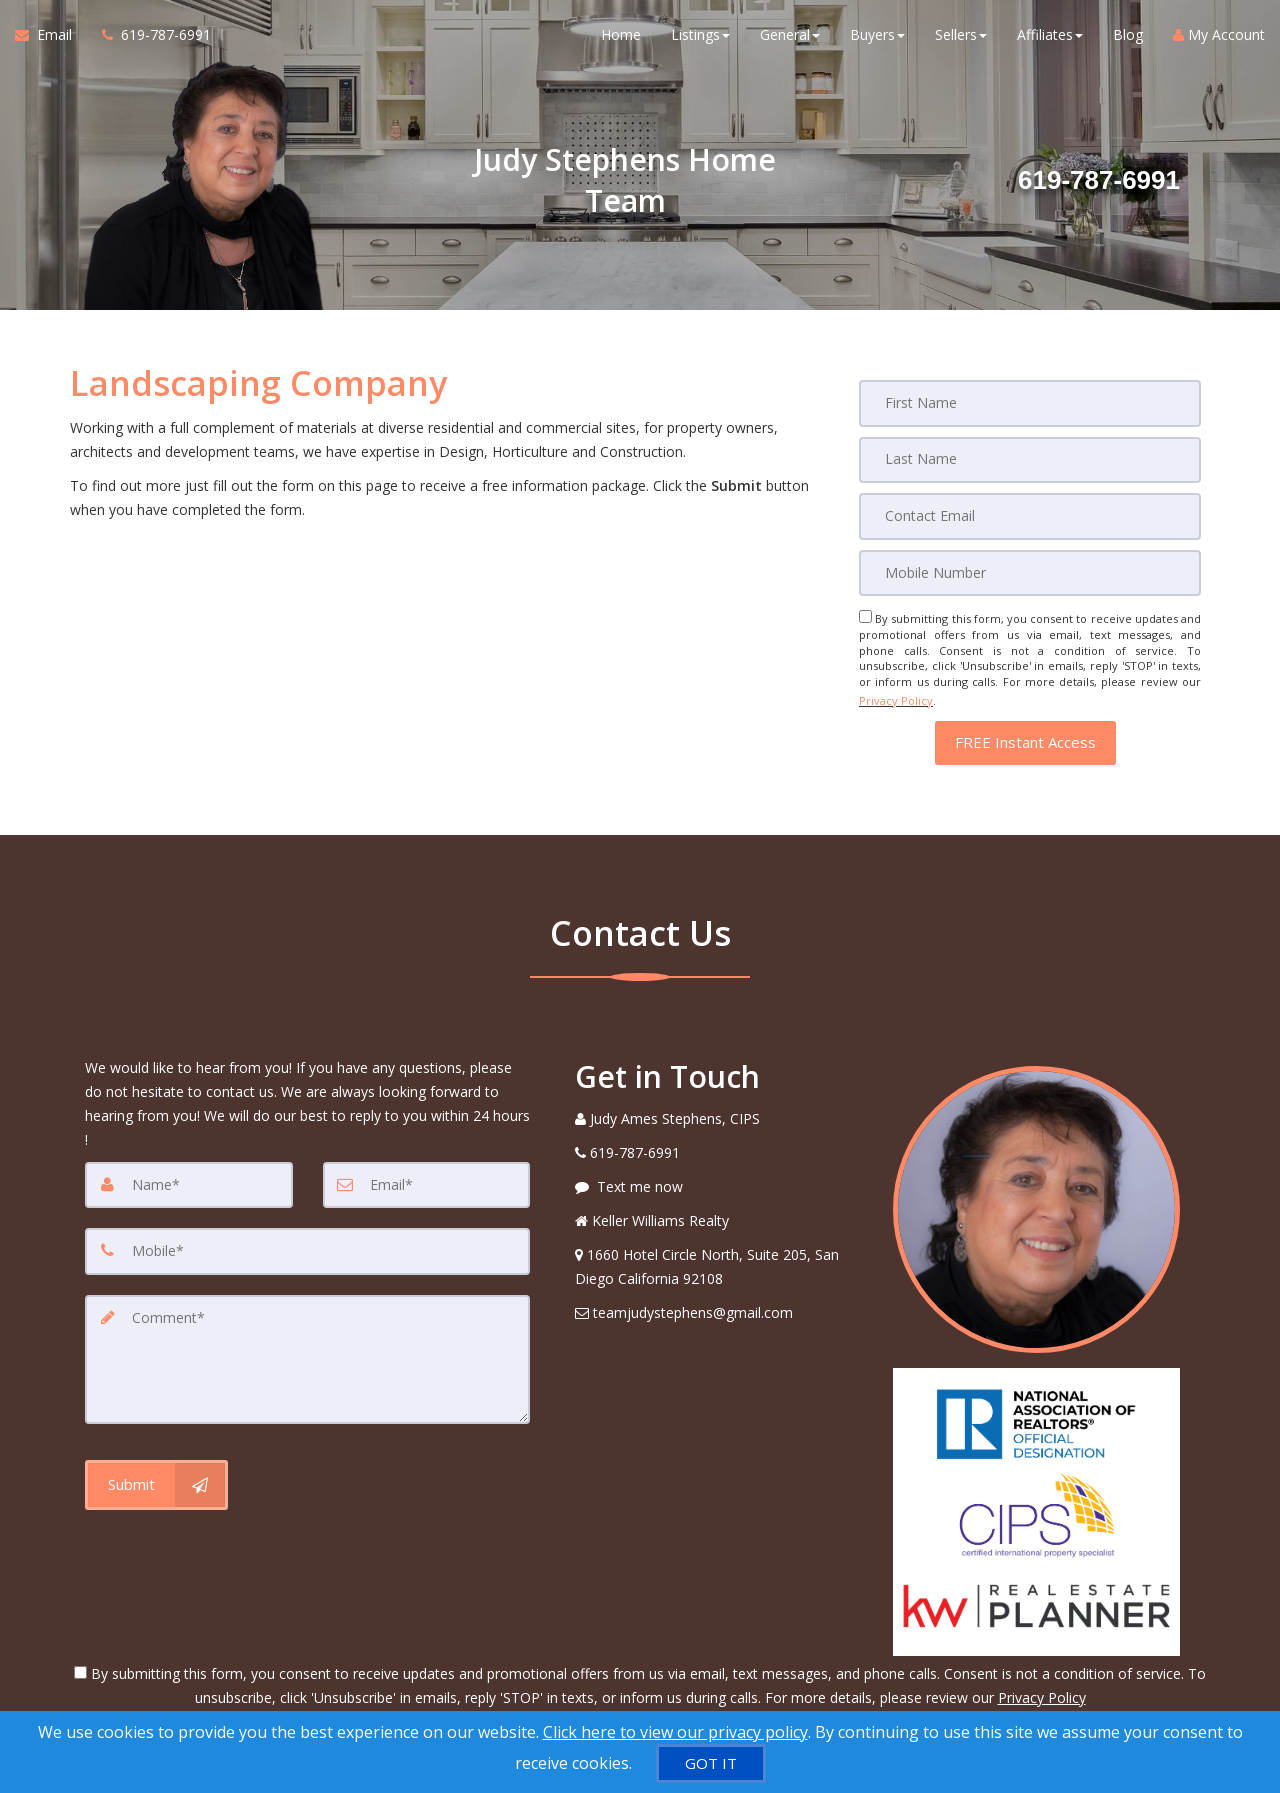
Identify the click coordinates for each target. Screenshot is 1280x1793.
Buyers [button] (877, 39)
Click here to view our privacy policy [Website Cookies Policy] (675, 1732)
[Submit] (156, 1472)
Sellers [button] (961, 39)
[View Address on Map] (719, 1259)
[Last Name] (1030, 459)
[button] (1025, 734)
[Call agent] (149, 40)
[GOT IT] (711, 1763)
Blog (1128, 39)
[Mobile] (1030, 571)
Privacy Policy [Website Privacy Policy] (896, 695)
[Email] (1030, 515)
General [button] (790, 39)
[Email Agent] (51, 40)
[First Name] (1030, 403)
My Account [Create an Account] (1219, 39)
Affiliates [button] (1050, 39)
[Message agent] (719, 1179)
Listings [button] (700, 39)
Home (621, 39)
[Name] (189, 1177)
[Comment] (307, 1349)
